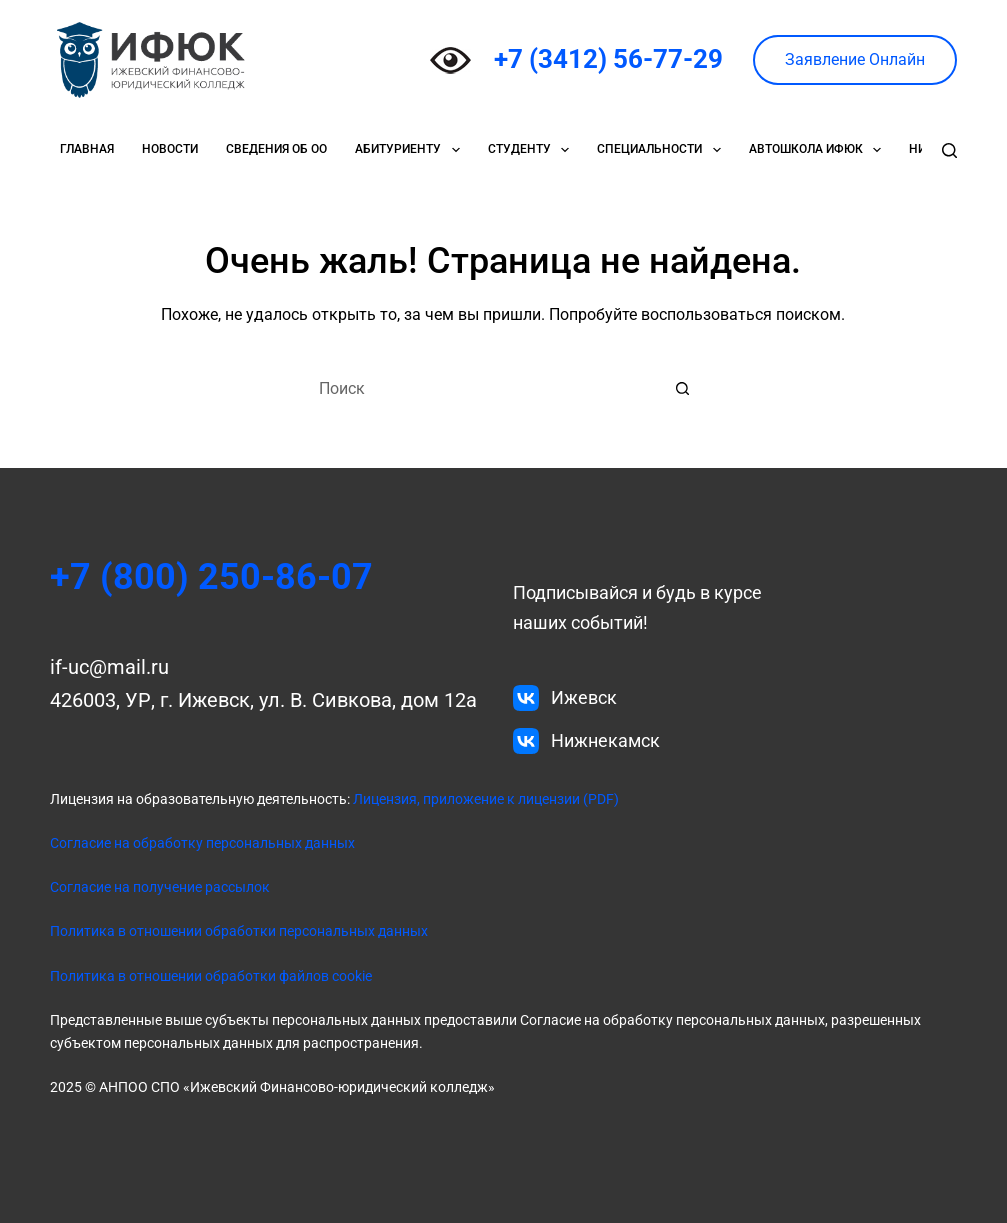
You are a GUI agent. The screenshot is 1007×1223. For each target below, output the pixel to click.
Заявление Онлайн (855, 59)
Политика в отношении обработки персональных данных (239, 931)
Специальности (662, 150)
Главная (87, 149)
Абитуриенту (411, 150)
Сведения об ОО (276, 149)
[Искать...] (483, 388)
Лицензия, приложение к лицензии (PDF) (484, 799)
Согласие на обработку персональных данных (202, 843)
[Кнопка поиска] (683, 388)
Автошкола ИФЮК (819, 150)
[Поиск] (949, 150)
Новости (170, 149)
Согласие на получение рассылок (160, 887)
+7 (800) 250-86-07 (211, 577)
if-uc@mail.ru (109, 667)
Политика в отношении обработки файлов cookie (211, 976)
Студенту (532, 150)
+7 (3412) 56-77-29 (608, 59)
